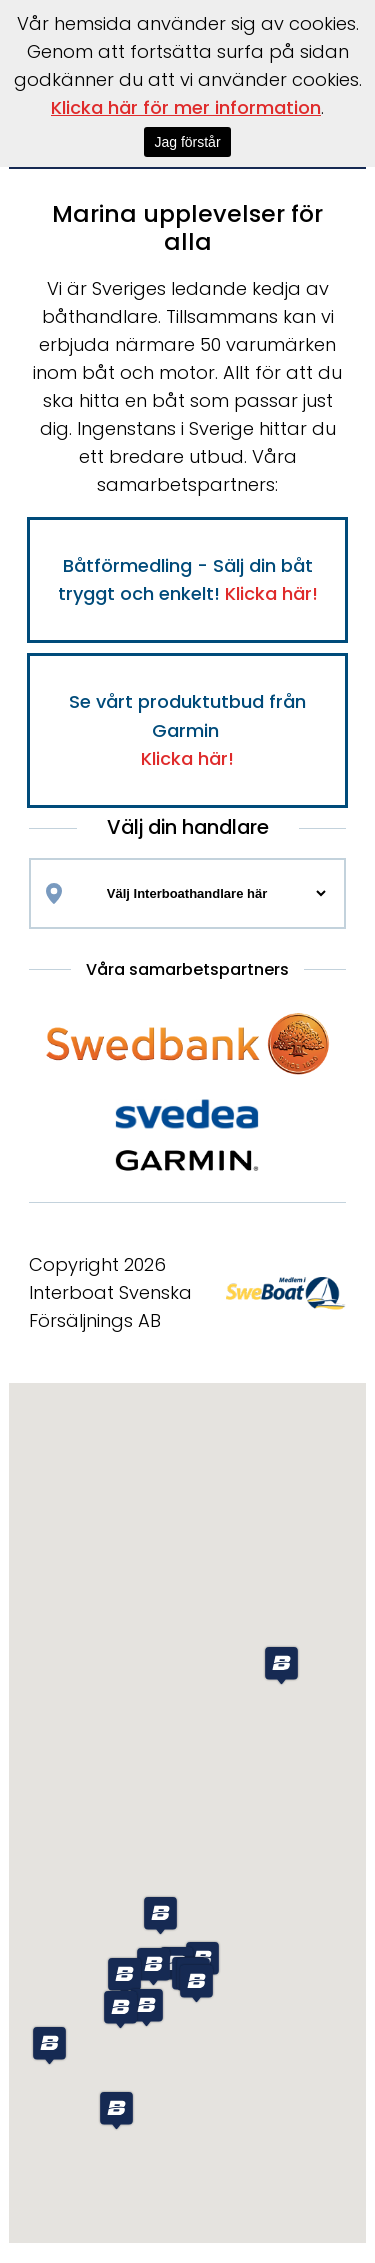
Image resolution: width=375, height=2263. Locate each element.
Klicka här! (271, 593)
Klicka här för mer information (186, 107)
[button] (49, 2045)
